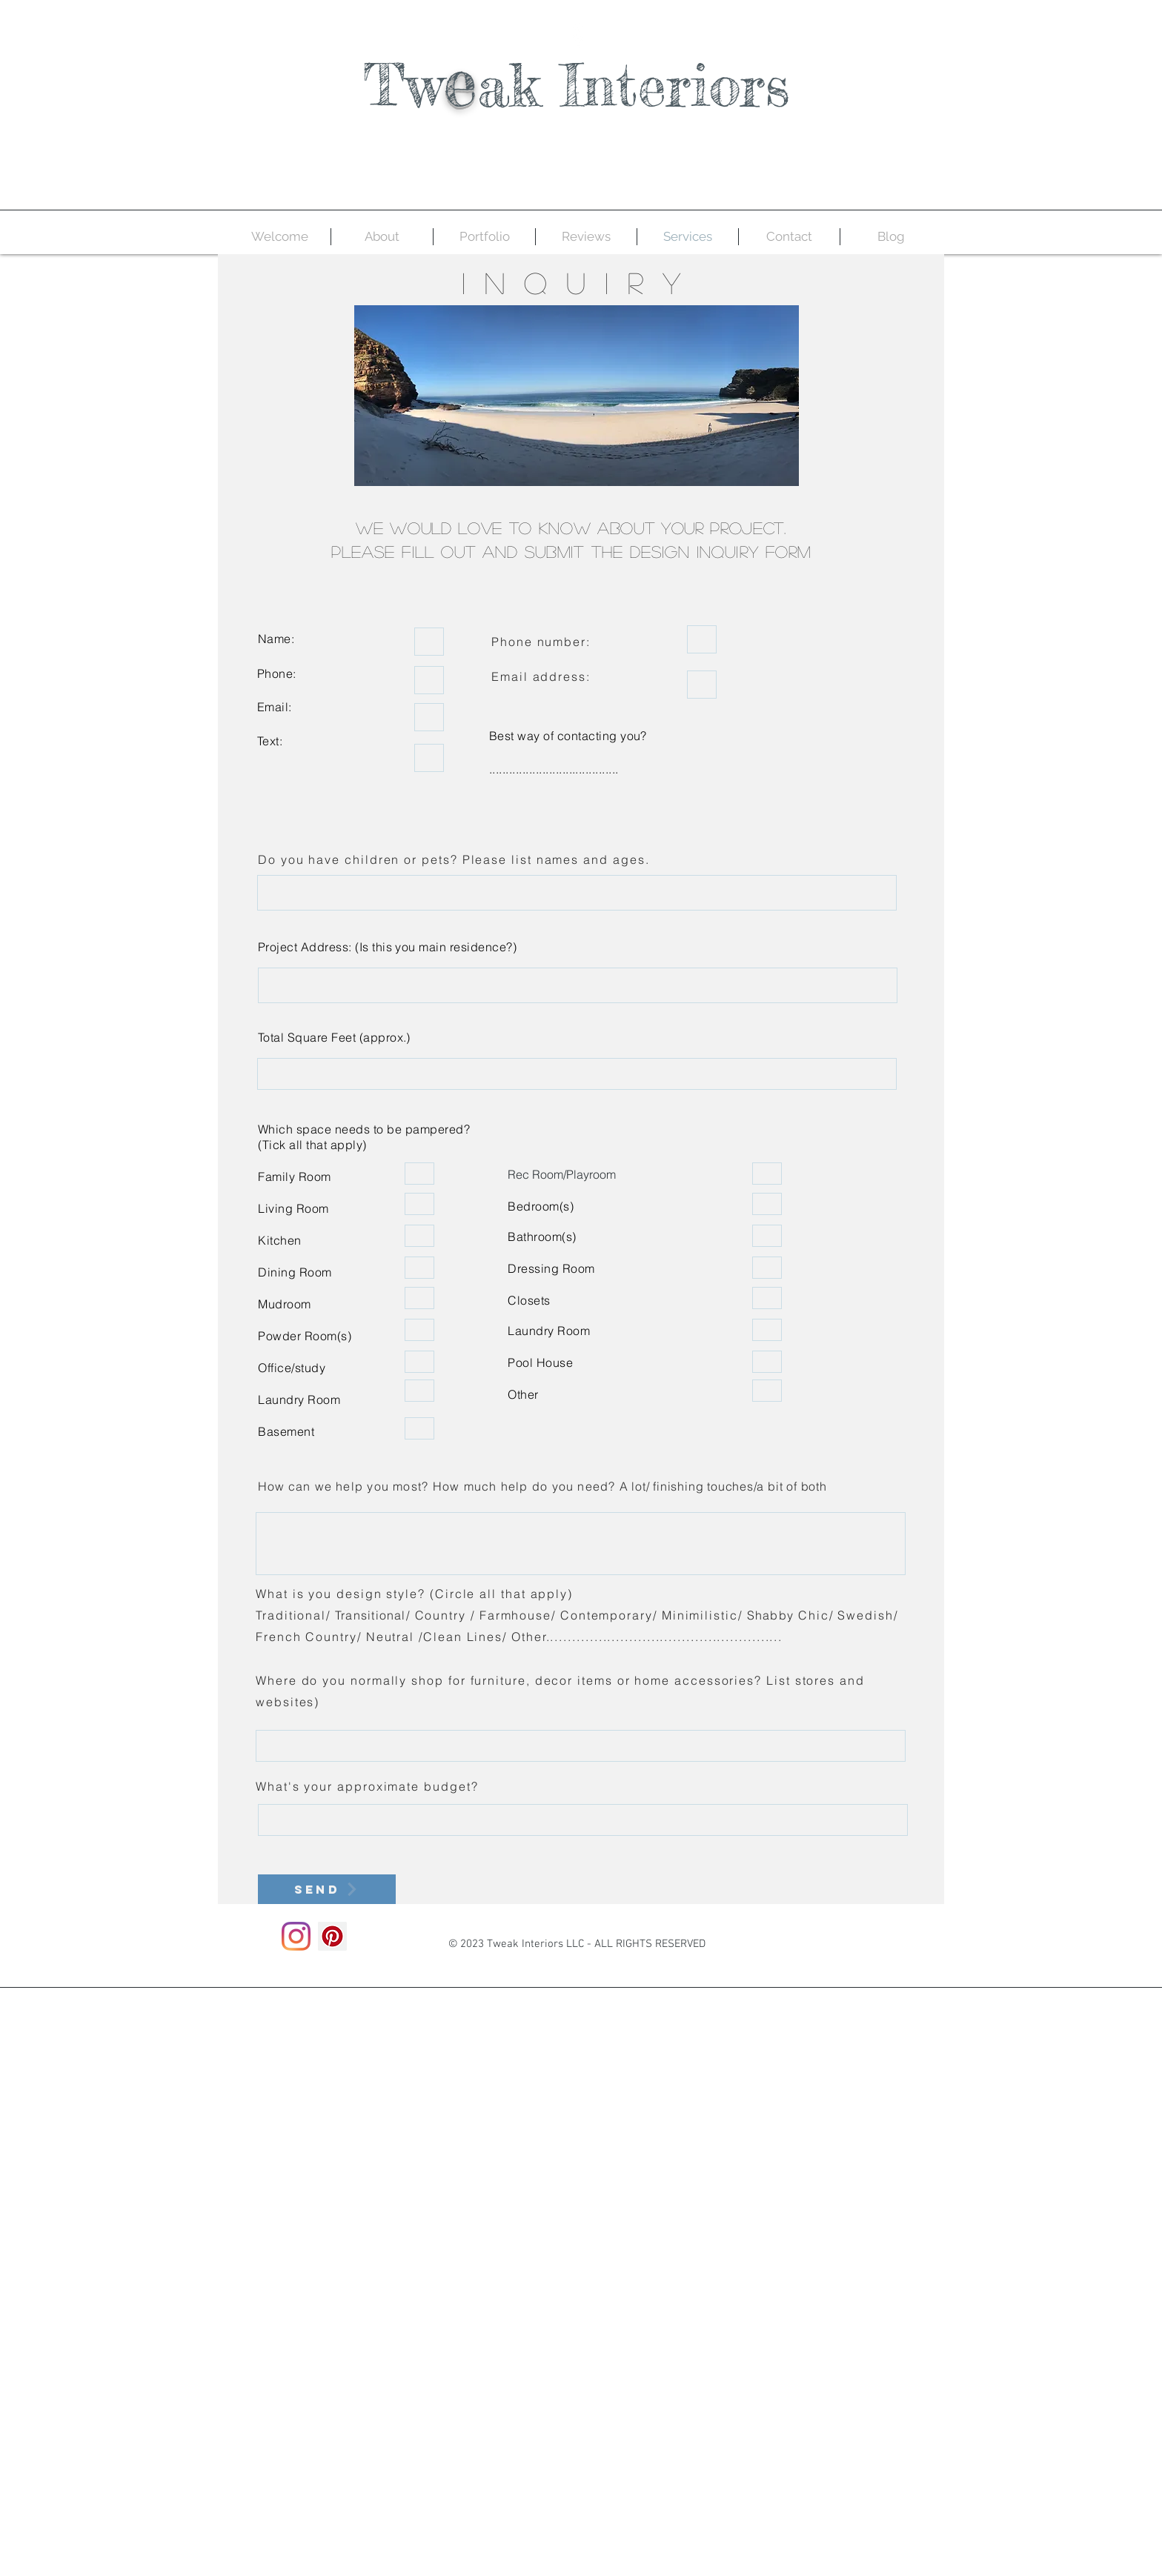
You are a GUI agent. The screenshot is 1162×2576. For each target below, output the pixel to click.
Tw (403, 85)
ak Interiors (633, 85)
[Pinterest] (332, 1936)
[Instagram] (296, 1936)
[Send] (327, 1889)
